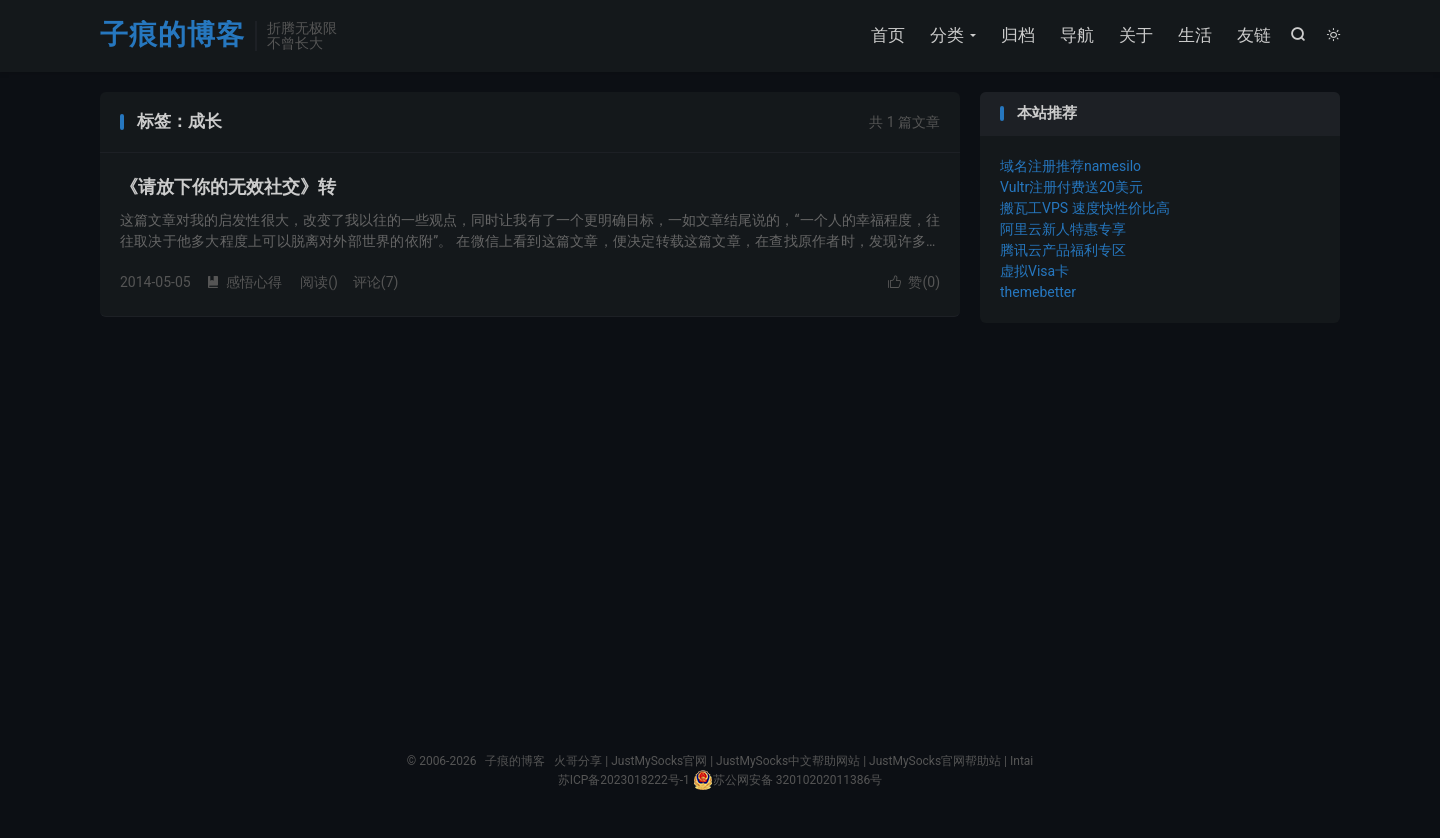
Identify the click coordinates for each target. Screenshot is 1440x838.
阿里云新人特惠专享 (1063, 229)
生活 (1195, 35)
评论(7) (376, 282)
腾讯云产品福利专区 (1063, 250)
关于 (1136, 35)
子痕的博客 (172, 35)
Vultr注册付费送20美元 (1071, 187)
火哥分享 (578, 761)
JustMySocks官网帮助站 (935, 761)
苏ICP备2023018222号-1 (624, 780)
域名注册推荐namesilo (1070, 166)
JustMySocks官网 (659, 761)
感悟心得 (244, 282)
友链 (1254, 35)
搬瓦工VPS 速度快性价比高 (1085, 208)
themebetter (1038, 292)
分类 (947, 35)
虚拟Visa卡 (1034, 271)
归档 (1018, 35)
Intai (1021, 761)
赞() (914, 282)
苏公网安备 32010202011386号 (787, 780)
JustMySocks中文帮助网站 (788, 761)
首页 (888, 35)
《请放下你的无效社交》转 (228, 186)
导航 (1077, 35)
